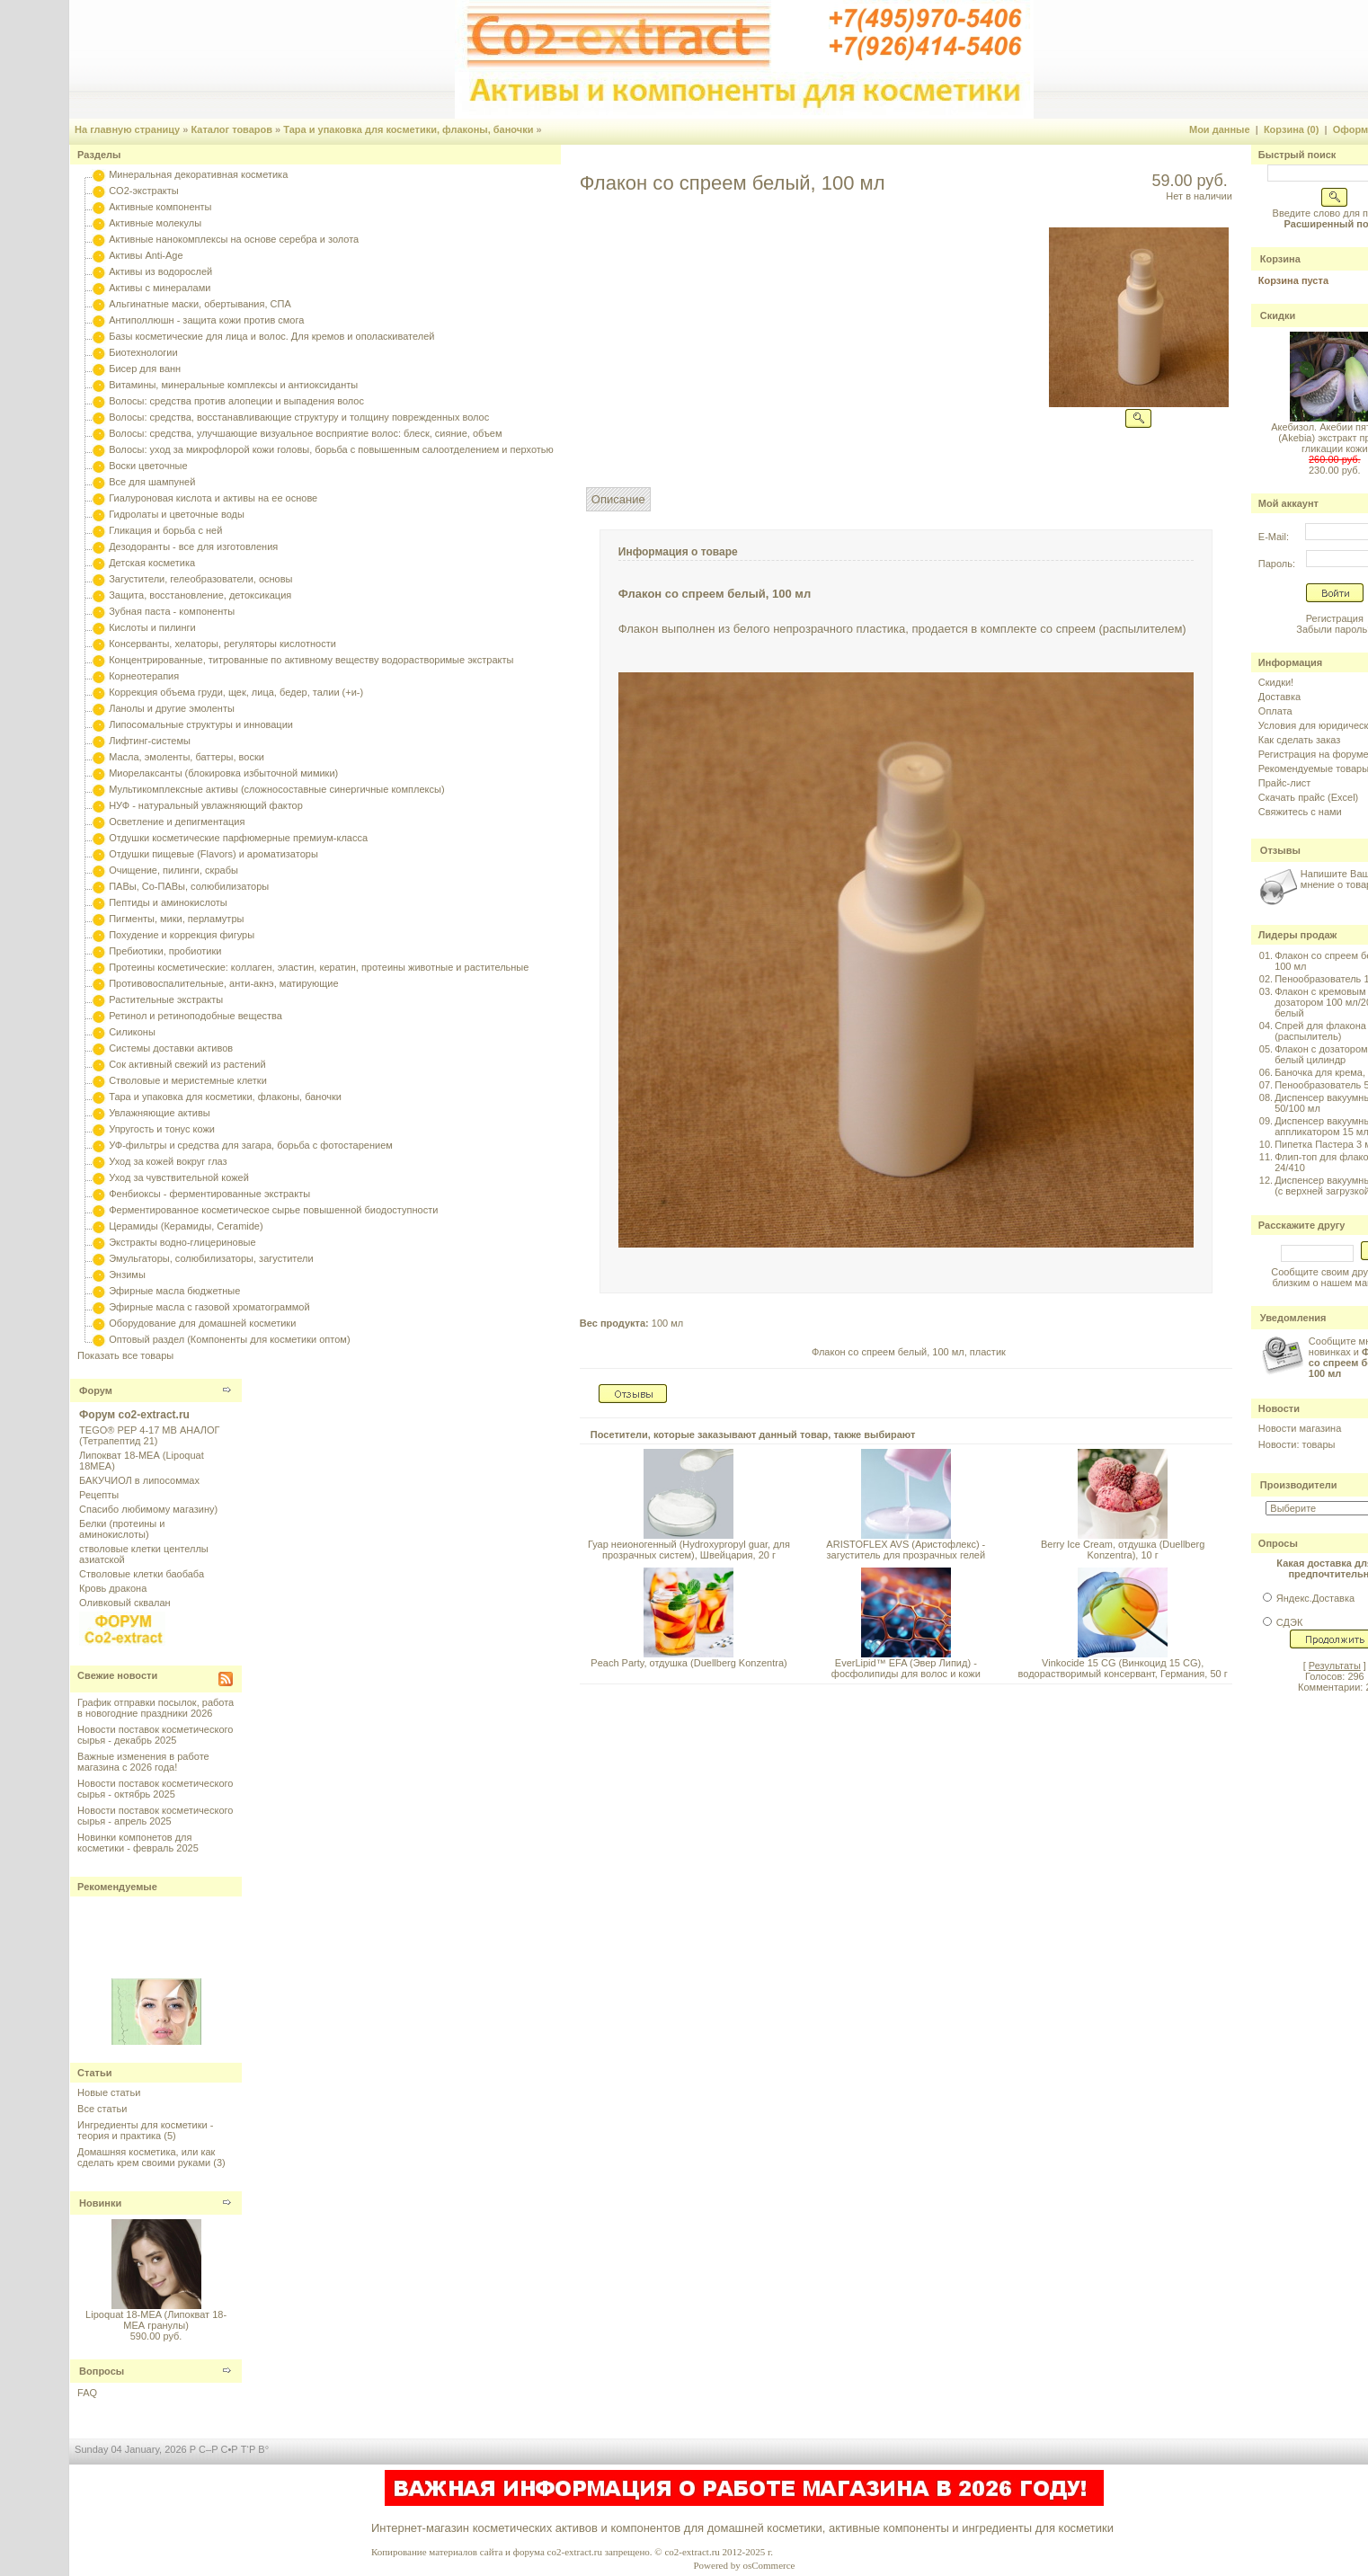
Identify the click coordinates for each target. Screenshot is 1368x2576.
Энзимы (127, 1274)
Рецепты (99, 1494)
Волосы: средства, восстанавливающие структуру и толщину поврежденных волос (299, 417)
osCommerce (768, 2565)
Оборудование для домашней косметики (202, 1323)
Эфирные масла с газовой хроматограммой (209, 1306)
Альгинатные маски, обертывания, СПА (200, 303)
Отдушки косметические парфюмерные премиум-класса (238, 837)
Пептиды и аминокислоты (168, 902)
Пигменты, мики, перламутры (176, 918)
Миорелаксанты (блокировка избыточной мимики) (223, 773)
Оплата (1275, 711)
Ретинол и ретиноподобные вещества (195, 1015)
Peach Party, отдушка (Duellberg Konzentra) (688, 1662)
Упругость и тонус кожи (162, 1129)
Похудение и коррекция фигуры (181, 934)
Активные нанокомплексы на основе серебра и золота (234, 239)
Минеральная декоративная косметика (198, 174)
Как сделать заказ (1299, 739)
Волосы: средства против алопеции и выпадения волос (236, 400)
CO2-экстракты (143, 190)
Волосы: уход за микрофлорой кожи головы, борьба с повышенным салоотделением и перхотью (331, 449)
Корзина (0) (1291, 129)
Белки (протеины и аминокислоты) (121, 1529)
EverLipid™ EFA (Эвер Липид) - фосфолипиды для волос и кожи (906, 1668)
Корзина (1280, 258)
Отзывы (1280, 850)
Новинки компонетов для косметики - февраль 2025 (138, 1842)
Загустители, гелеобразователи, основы (200, 578)
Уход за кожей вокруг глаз (168, 1161)
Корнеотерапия (144, 676)
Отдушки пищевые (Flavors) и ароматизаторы (213, 853)
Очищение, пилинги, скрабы (173, 870)
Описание (618, 499)
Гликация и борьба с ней (165, 530)
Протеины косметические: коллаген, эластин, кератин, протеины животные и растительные (319, 967)
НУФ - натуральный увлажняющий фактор (206, 805)
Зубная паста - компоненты (172, 611)
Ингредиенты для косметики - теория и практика (145, 2130)
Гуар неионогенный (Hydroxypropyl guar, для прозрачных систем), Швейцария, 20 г (689, 1549)
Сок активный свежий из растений (187, 1064)
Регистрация (1335, 618)
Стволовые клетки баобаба (141, 1573)
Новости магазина (1299, 1428)
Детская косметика (152, 562)
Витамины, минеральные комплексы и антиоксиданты (233, 384)
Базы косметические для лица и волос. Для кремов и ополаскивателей (271, 336)
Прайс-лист (1284, 782)
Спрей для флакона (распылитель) (1320, 1031)
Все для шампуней (152, 481)
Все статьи (102, 2108)
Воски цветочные (148, 465)
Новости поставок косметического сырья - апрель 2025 (155, 1815)
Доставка (1279, 696)
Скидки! (1275, 682)
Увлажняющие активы (159, 1112)
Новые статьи (108, 2092)
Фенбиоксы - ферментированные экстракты (209, 1193)
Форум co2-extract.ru (134, 1414)
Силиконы (132, 1031)
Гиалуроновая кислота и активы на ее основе (213, 498)
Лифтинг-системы (150, 740)
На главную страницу (127, 129)
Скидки (1277, 315)
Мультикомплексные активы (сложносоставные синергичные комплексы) (276, 789)
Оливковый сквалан (125, 1602)
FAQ (87, 2392)
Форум (95, 1390)
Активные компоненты (160, 206)
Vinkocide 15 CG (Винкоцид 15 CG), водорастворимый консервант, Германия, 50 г (1123, 1668)
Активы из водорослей (160, 271)
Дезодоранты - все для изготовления (193, 546)
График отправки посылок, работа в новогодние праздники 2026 (155, 1708)
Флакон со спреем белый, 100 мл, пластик (909, 1351)
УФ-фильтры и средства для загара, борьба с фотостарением (251, 1145)
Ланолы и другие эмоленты (172, 708)
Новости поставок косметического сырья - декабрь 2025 (155, 1734)
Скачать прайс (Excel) (1308, 797)
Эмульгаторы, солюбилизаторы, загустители (211, 1258)
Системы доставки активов (171, 1048)
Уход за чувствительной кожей (179, 1177)
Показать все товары (125, 1355)
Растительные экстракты (166, 999)
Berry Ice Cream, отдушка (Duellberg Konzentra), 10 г (1122, 1549)
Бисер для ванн (145, 368)
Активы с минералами (159, 287)
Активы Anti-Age (145, 255)
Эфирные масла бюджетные (174, 1290)
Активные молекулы (155, 223)
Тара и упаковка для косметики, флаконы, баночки (408, 129)
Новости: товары (1297, 1444)
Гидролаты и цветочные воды (176, 514)
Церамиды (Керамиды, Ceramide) (186, 1226)
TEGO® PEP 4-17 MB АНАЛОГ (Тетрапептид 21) (149, 1435)
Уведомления (1293, 1317)
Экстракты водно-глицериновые (182, 1242)
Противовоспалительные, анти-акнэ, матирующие (223, 983)
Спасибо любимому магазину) (148, 1509)
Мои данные (1219, 129)
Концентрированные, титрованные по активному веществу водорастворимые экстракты (311, 659)
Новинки (100, 2203)
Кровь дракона (113, 1588)
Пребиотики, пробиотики (165, 951)
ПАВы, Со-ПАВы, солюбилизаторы (189, 886)
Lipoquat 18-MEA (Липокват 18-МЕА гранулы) (156, 2320)
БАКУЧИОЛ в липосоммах (139, 1480)
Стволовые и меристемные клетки (188, 1080)
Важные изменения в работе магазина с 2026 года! (143, 1761)
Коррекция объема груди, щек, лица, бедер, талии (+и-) (236, 692)
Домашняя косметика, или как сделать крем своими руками (146, 2157)
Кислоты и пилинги (152, 627)
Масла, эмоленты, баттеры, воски (186, 756)
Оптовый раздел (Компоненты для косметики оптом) (229, 1339)
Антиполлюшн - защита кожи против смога (206, 320)
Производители (1298, 1484)
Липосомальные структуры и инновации (201, 724)
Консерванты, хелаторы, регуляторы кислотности (222, 643)
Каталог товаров (231, 129)
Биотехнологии (143, 352)
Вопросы (101, 2371)
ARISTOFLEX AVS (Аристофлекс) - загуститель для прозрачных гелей (905, 1549)
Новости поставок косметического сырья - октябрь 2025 (155, 1788)
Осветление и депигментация (176, 821)
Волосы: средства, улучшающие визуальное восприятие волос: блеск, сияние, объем (305, 433)
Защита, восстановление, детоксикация (200, 595)
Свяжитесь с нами (1300, 811)
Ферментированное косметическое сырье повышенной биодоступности (273, 1209)
